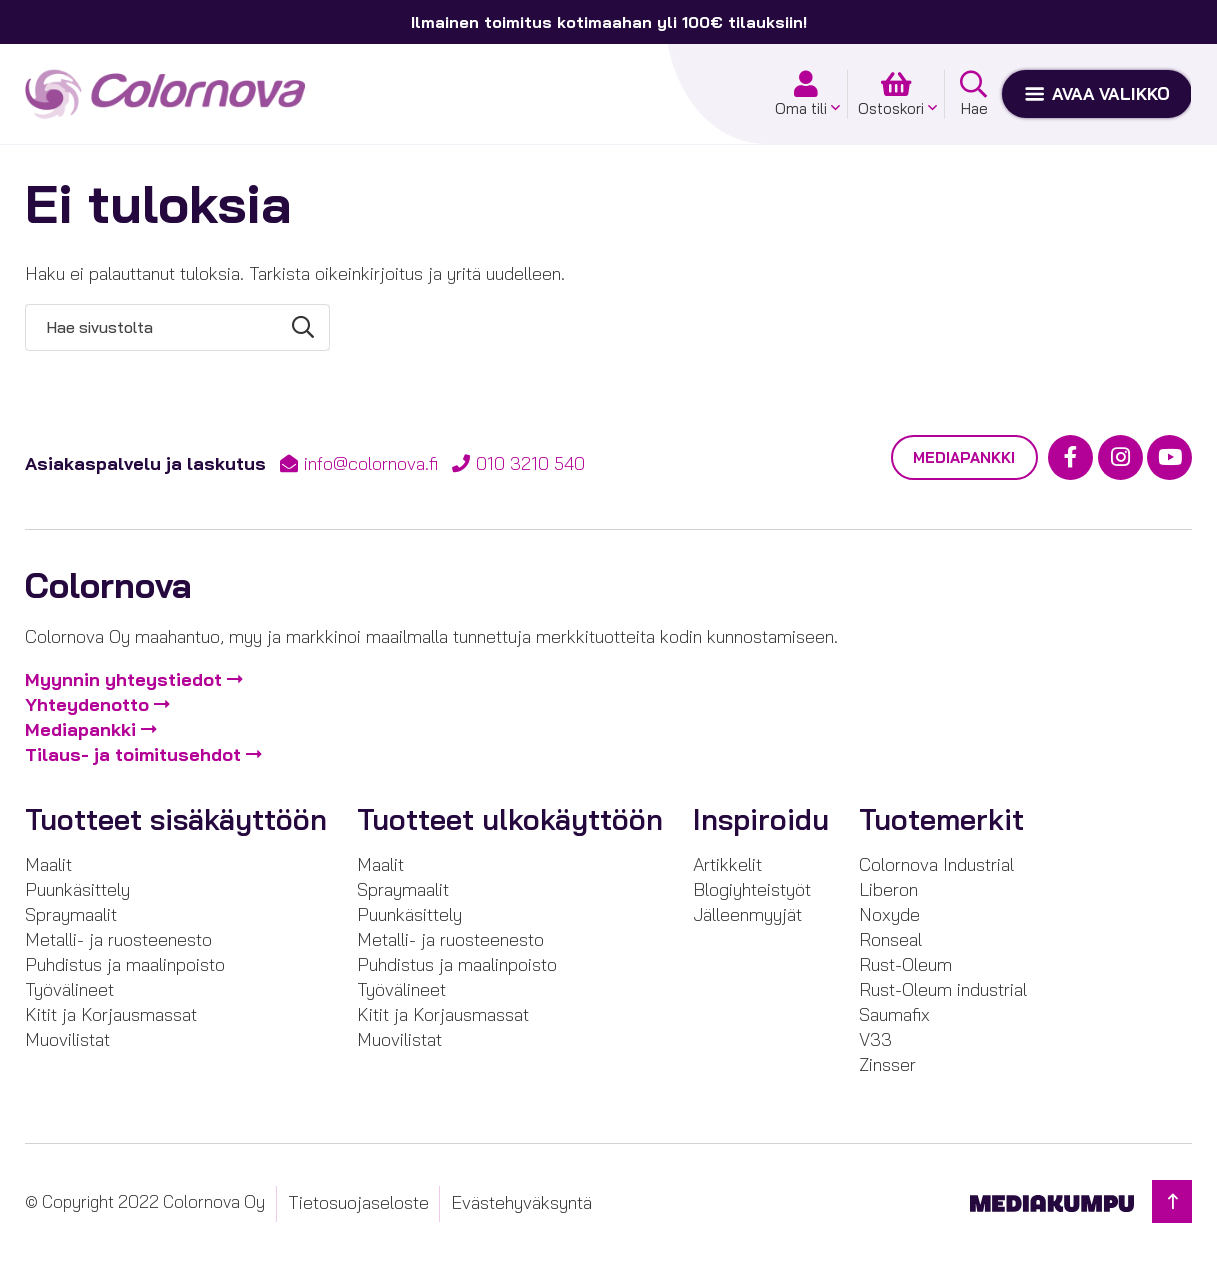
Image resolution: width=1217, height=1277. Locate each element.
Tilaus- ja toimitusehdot (133, 755)
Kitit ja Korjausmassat (111, 1014)
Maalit (48, 864)
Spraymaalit (71, 914)
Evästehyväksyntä (521, 1202)
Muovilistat (67, 1039)
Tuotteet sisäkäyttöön (176, 820)
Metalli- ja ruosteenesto (118, 939)
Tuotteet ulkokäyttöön (510, 820)
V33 (875, 1039)
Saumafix (894, 1014)
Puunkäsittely (77, 889)
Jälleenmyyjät (747, 914)
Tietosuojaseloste (358, 1202)
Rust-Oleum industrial (943, 989)
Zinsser (887, 1064)
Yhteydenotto (87, 705)
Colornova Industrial (936, 864)
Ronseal (890, 939)
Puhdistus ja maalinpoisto (125, 964)
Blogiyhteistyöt (752, 889)
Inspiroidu (761, 820)
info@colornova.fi (371, 463)
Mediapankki (964, 457)
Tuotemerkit (941, 820)
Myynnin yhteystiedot (123, 680)
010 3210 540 (530, 463)
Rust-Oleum (905, 964)
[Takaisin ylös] (1172, 1201)
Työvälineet (69, 989)
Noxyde (889, 914)
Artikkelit (727, 864)
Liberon (888, 889)
